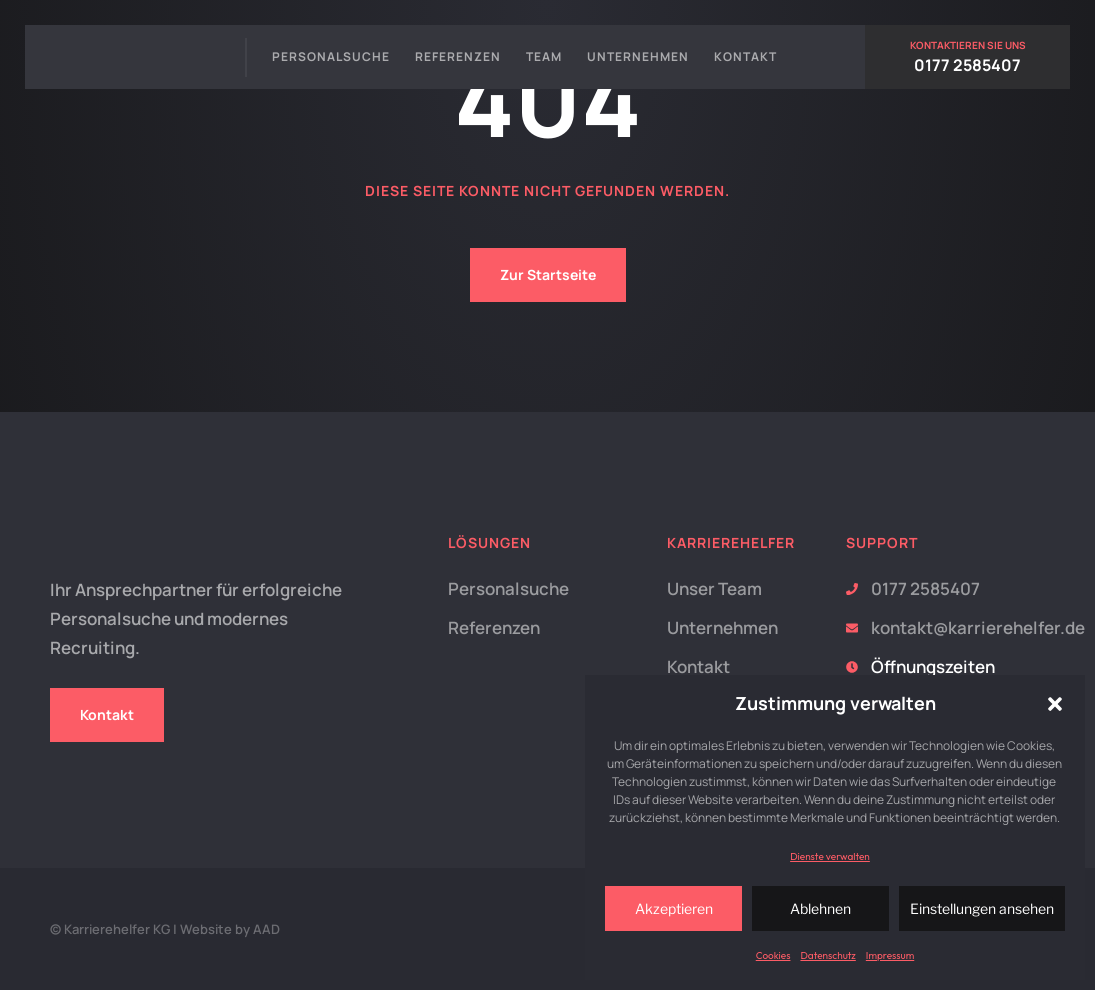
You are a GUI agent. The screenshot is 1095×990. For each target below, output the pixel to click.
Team (544, 56)
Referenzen (458, 56)
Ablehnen (820, 908)
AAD (266, 929)
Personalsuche (331, 56)
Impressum (890, 955)
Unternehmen (638, 56)
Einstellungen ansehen (982, 908)
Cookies (773, 955)
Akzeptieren (674, 908)
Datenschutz (827, 955)
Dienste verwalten (830, 856)
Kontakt (745, 56)
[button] (1055, 704)
